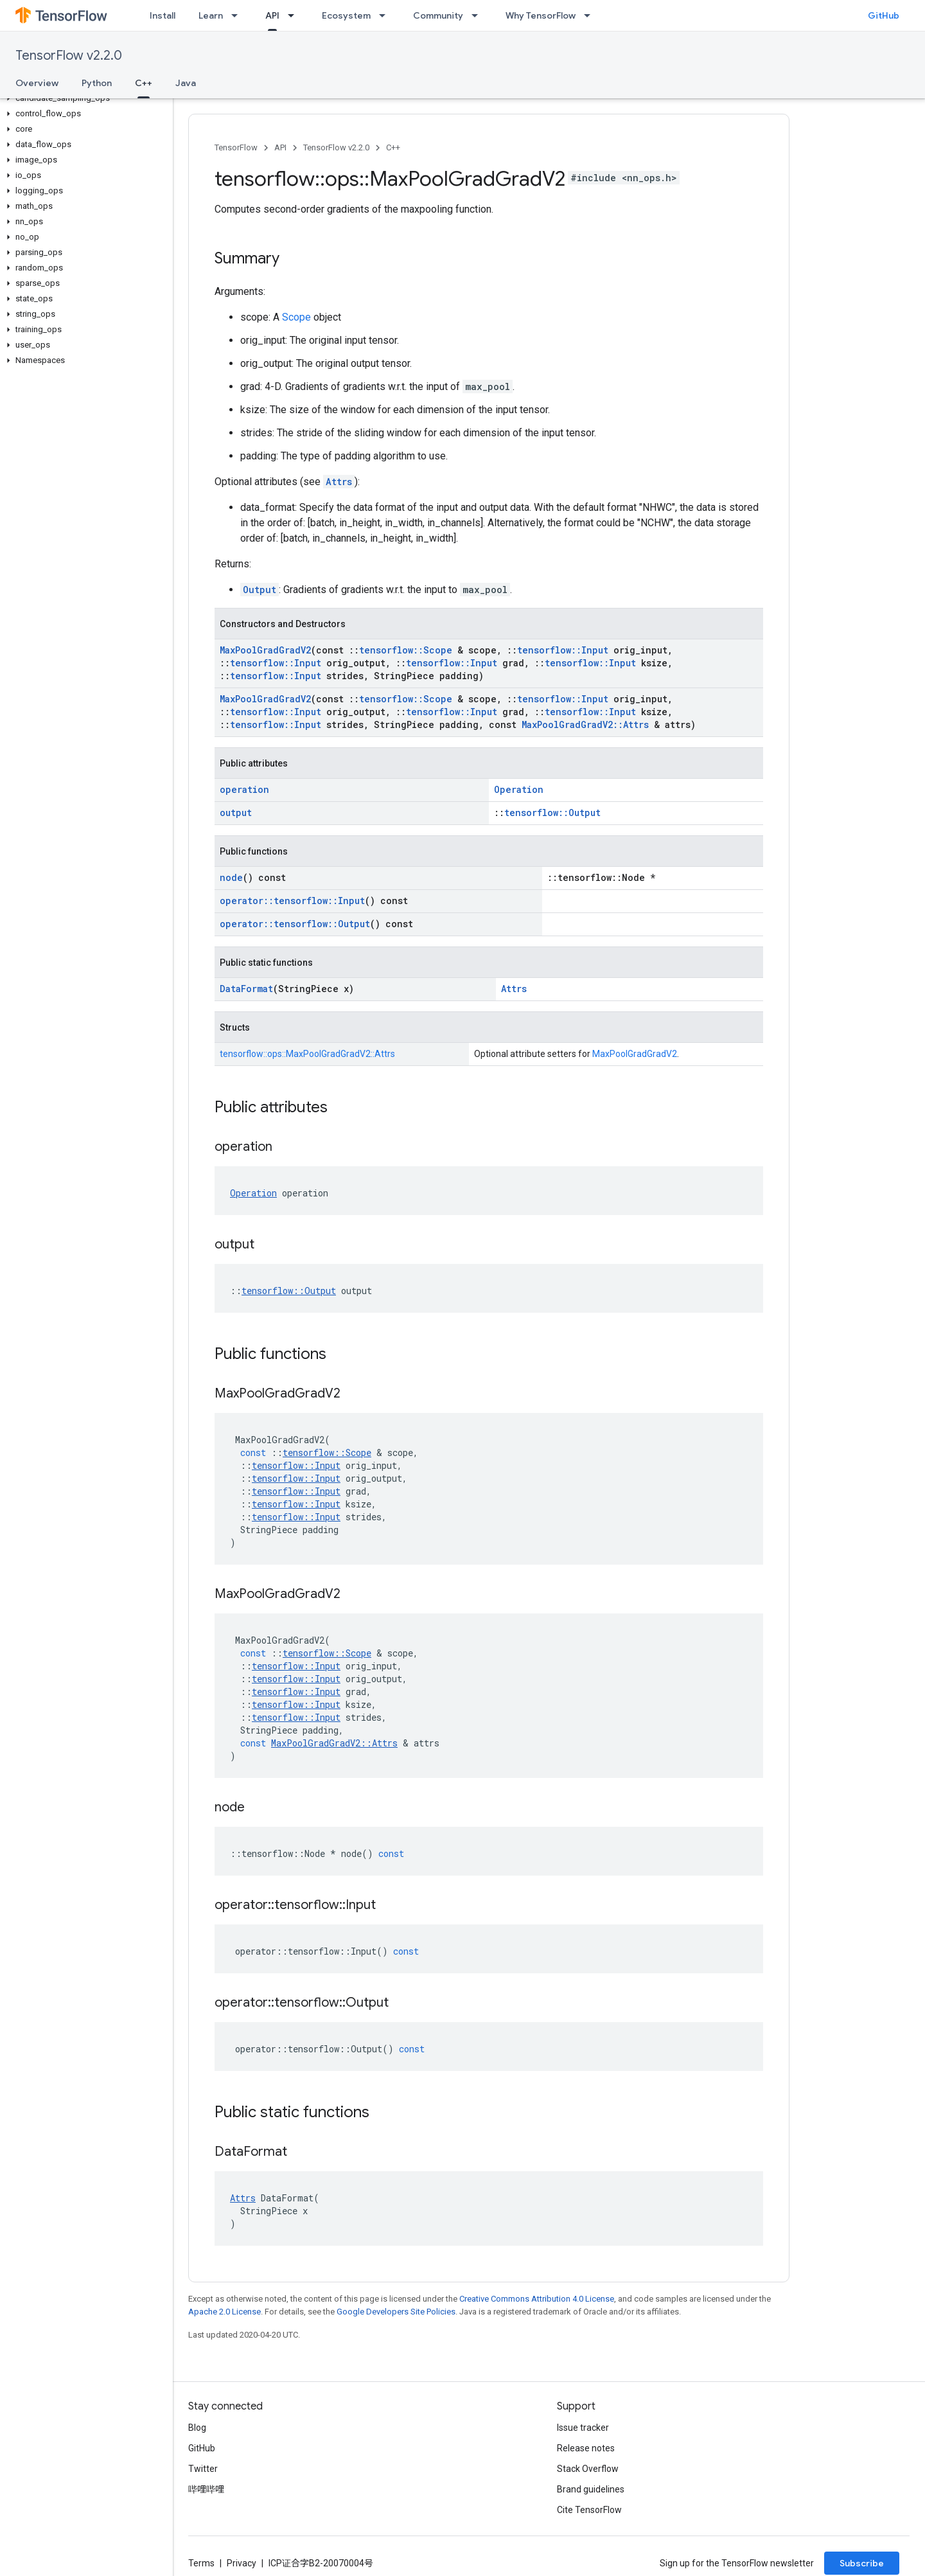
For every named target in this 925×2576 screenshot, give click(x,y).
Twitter (203, 2469)
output (236, 812)
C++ (393, 147)
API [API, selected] (272, 15)
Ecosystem (346, 15)
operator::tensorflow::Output (295, 924)
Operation (518, 789)
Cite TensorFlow (589, 2510)
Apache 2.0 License (224, 2311)
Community (438, 15)
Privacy (241, 2563)
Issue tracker (583, 2427)
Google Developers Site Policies (396, 2311)
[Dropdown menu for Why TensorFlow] (591, 15)
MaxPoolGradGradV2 (265, 650)
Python (97, 83)
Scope (296, 317)
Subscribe (862, 2563)
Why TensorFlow (541, 15)
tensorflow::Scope (405, 650)
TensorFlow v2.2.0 (68, 56)
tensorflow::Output (552, 812)
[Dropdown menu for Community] (478, 15)
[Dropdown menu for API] (294, 15)
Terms (201, 2563)
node (231, 877)
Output (259, 589)
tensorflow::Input (562, 650)
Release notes (586, 2448)
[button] (84, 98)
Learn (210, 15)
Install (162, 15)
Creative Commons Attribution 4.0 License (536, 2299)
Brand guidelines (590, 2489)
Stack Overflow (588, 2469)
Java (185, 83)
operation (244, 789)
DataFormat (246, 988)
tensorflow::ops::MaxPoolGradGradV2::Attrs (307, 1054)
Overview (36, 83)
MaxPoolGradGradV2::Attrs (585, 724)
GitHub (883, 15)
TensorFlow (236, 147)
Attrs (339, 481)
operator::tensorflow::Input (292, 900)
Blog (197, 2427)
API (280, 147)
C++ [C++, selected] (143, 83)
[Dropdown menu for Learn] (238, 15)
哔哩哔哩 (206, 2489)
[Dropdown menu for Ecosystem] (386, 15)
